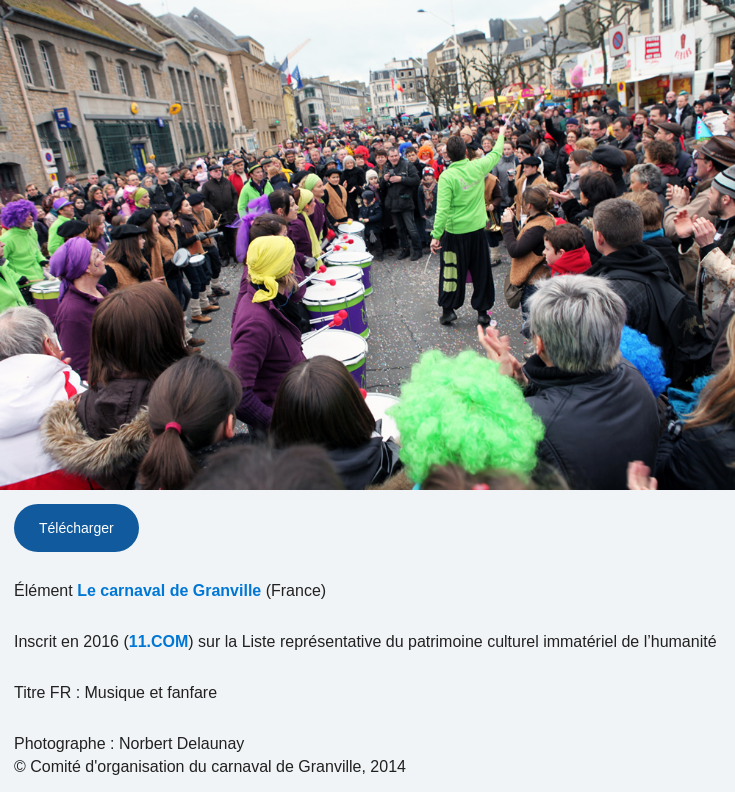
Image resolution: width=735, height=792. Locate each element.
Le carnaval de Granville (169, 590)
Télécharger (76, 528)
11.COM (159, 641)
